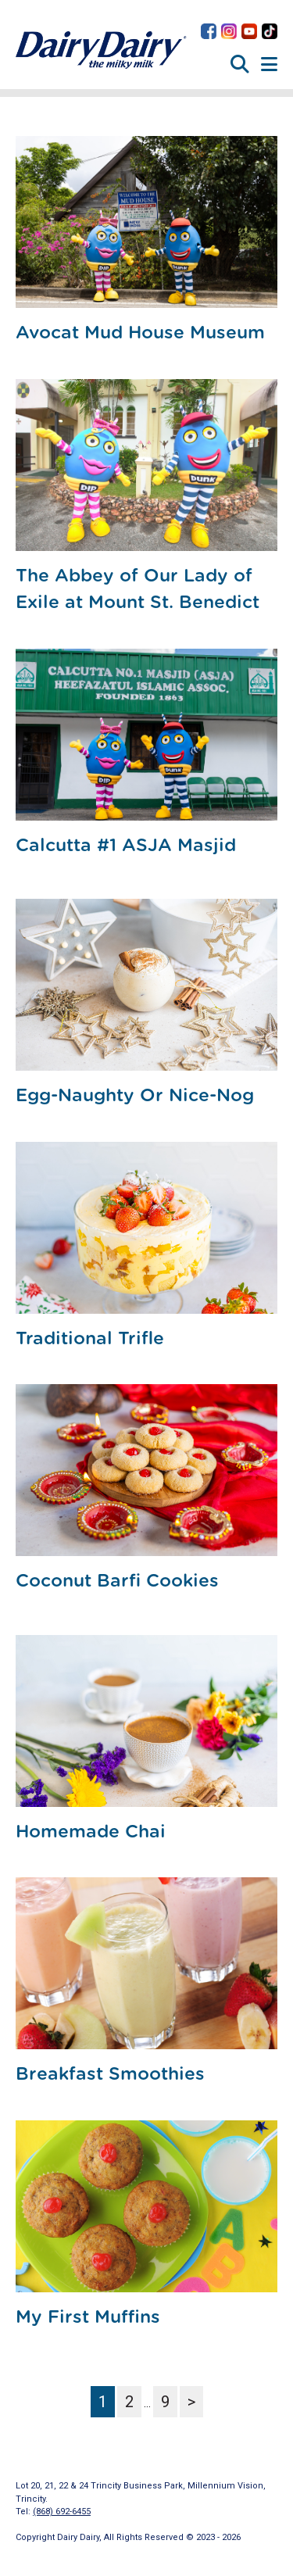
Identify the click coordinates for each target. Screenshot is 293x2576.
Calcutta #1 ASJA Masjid (126, 846)
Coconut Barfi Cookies (117, 1581)
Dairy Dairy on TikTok (269, 31)
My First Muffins (88, 2318)
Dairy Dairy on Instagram (229, 31)
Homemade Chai (91, 1832)
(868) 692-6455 (62, 2511)
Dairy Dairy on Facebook (208, 31)
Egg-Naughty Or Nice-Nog (135, 1096)
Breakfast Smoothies (110, 2075)
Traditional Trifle (90, 1339)
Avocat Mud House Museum (140, 333)
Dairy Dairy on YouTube (249, 31)
